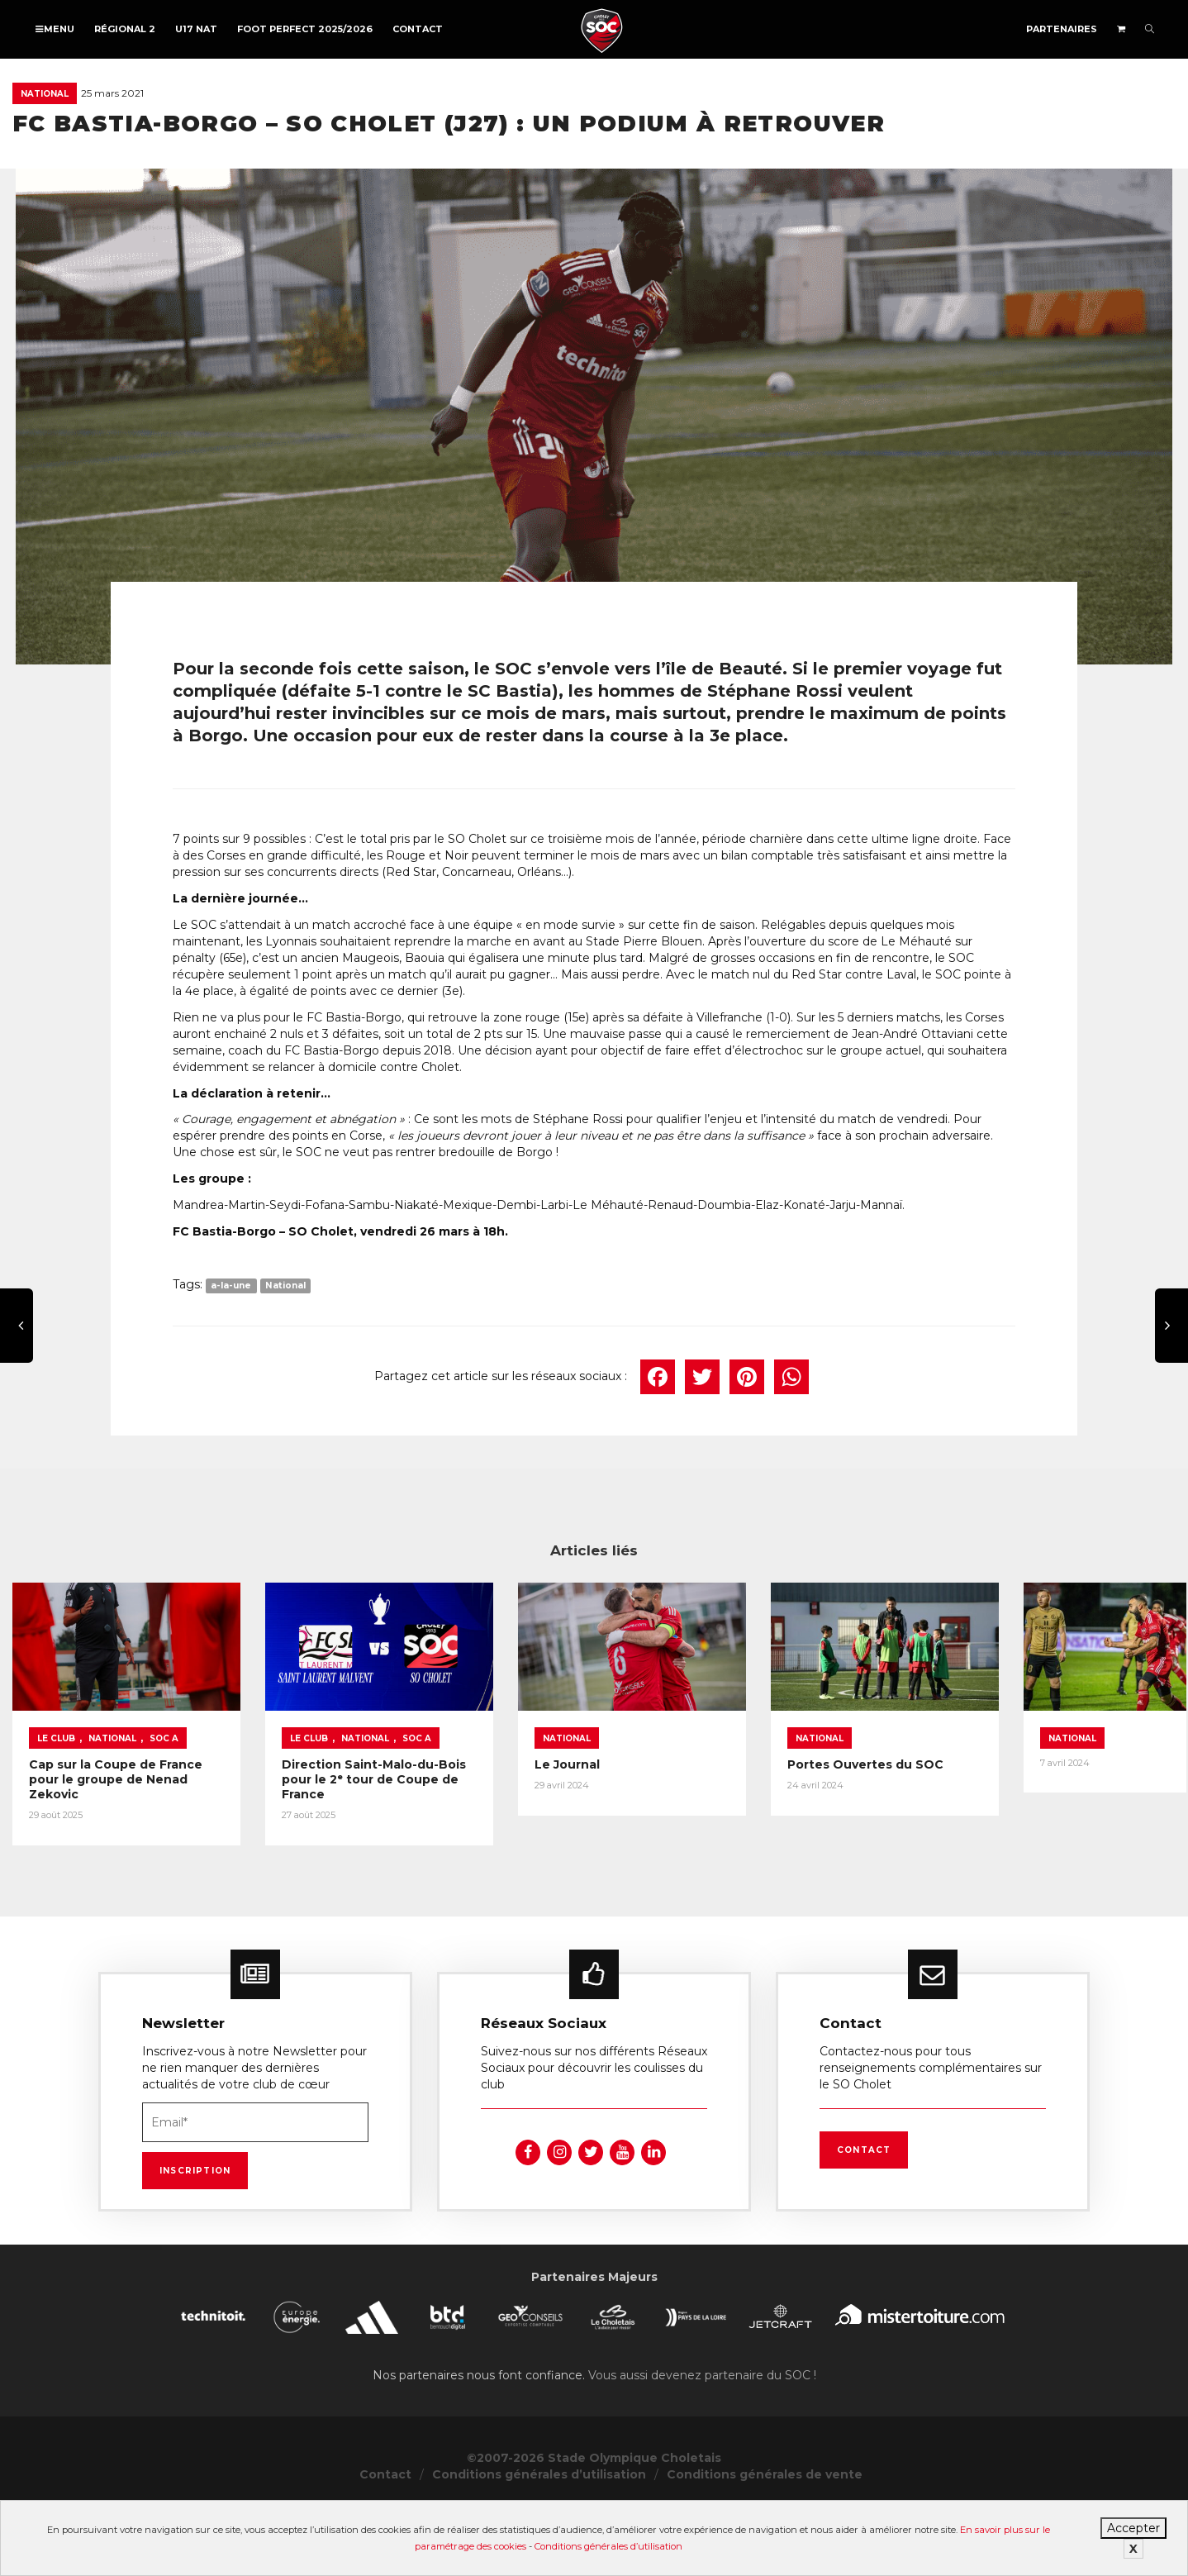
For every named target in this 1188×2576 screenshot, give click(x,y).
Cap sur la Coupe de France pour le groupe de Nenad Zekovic (139, 1797)
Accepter (1133, 2528)
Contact (417, 29)
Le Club (56, 1763)
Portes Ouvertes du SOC (997, 1789)
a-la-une (231, 1285)
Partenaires (1061, 29)
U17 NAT (196, 29)
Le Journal (654, 1789)
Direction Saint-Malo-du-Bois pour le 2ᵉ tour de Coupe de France (442, 1797)
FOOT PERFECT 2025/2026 (305, 29)
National (45, 93)
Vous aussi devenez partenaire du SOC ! (702, 2388)
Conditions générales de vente (764, 2487)
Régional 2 (124, 29)
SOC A (164, 1763)
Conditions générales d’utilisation (608, 2546)
